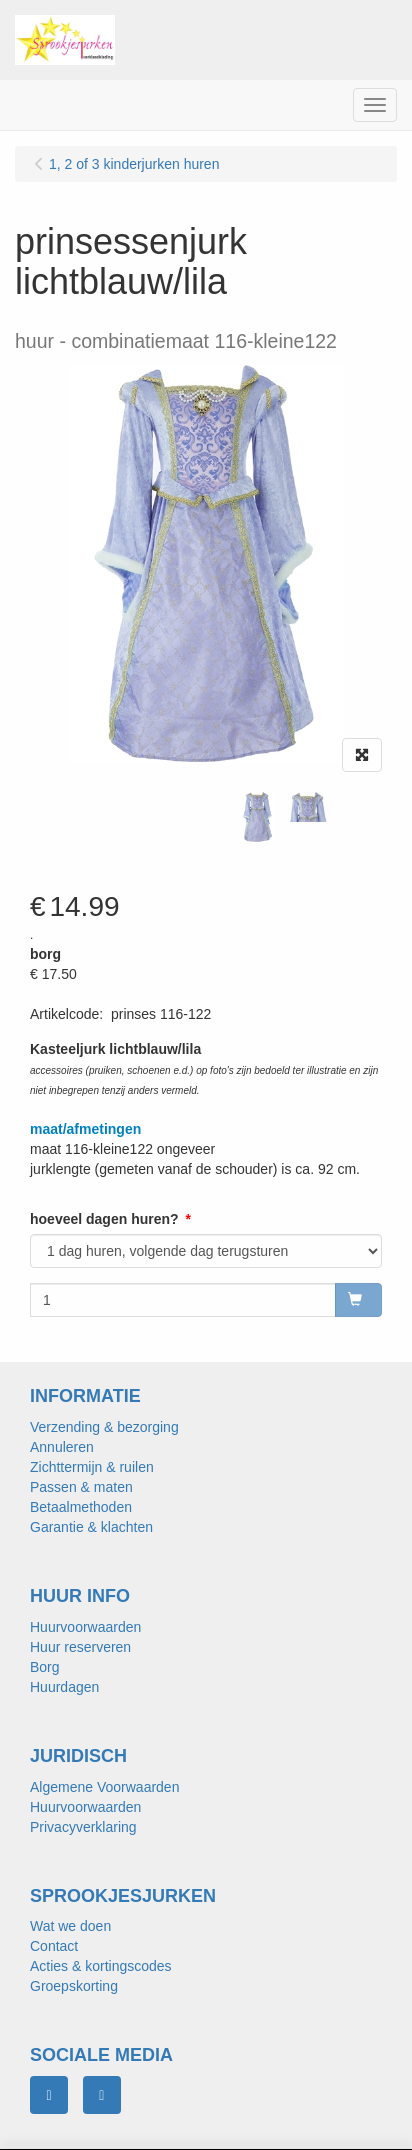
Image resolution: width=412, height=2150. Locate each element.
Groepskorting (74, 1986)
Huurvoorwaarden (85, 1627)
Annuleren (62, 1447)
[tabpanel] (257, 817)
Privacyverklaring (83, 1827)
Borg (45, 1667)
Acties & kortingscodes (101, 1966)
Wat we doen (70, 1926)
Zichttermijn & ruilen (92, 1467)
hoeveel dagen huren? (104, 1219)
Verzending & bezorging (104, 1427)
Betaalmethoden (81, 1507)
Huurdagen (64, 1687)
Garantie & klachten (91, 1527)
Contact (54, 1946)
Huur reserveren (80, 1647)
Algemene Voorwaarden (104, 1787)
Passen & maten (81, 1487)
